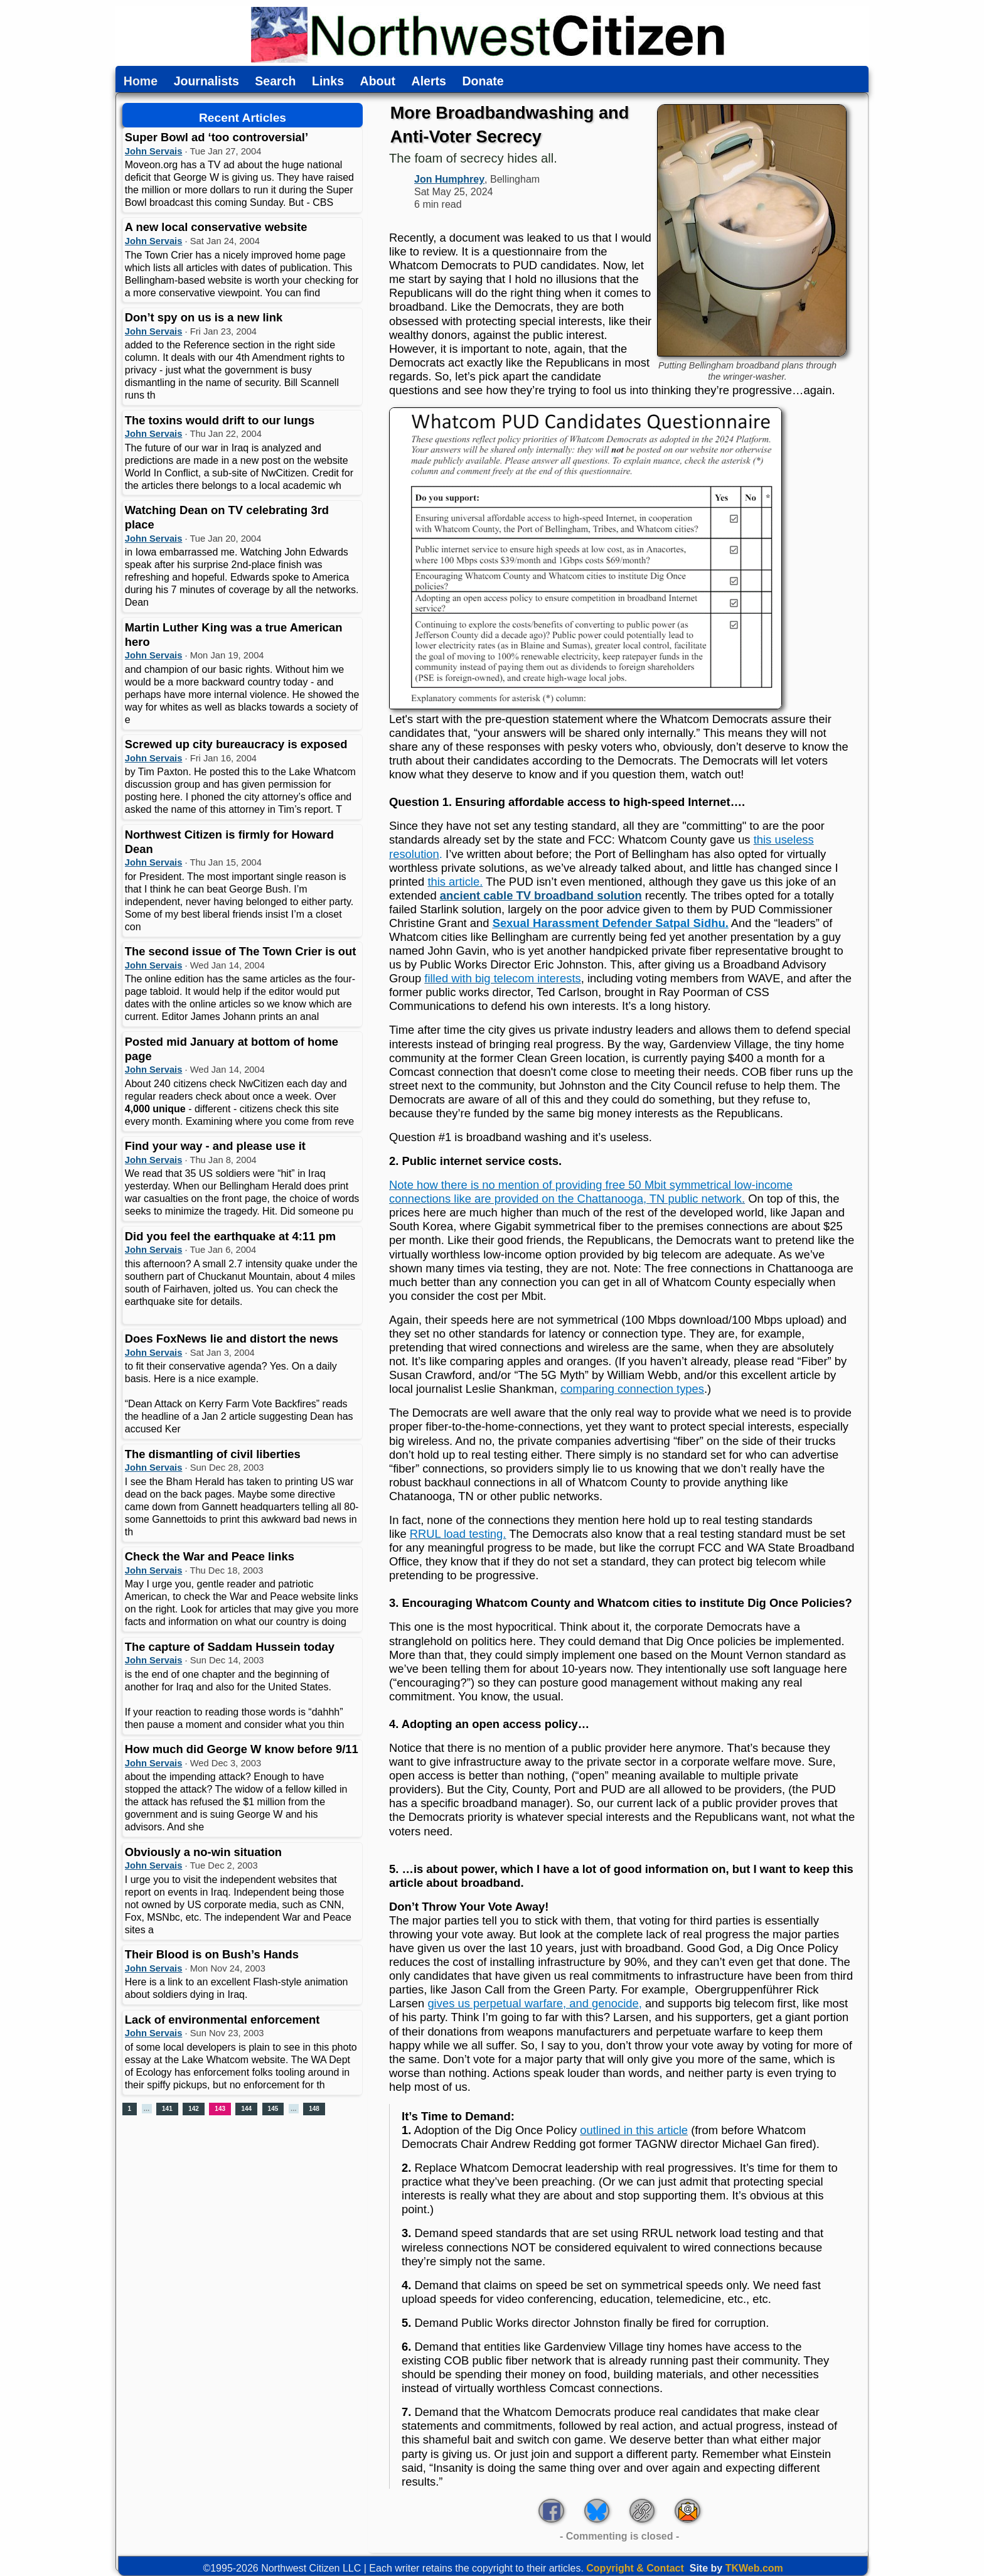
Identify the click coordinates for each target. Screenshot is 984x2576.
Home (141, 81)
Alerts (429, 81)
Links (328, 81)
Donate (482, 81)
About (377, 81)
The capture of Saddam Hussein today (229, 1646)
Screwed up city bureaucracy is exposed (236, 744)
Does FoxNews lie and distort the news (231, 1338)
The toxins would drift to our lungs (219, 420)
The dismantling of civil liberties (213, 1454)
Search (275, 81)
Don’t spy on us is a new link (203, 317)
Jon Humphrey (449, 179)
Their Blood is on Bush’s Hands (212, 1954)
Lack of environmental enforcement (222, 2019)
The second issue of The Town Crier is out (240, 951)
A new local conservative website (216, 226)
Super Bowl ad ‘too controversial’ (216, 137)
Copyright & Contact (635, 2568)
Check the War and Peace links (209, 1556)
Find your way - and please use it (215, 1145)
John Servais (154, 151)
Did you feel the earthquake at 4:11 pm (230, 1236)
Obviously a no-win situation (203, 1852)
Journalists (206, 81)
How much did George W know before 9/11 (241, 1749)
